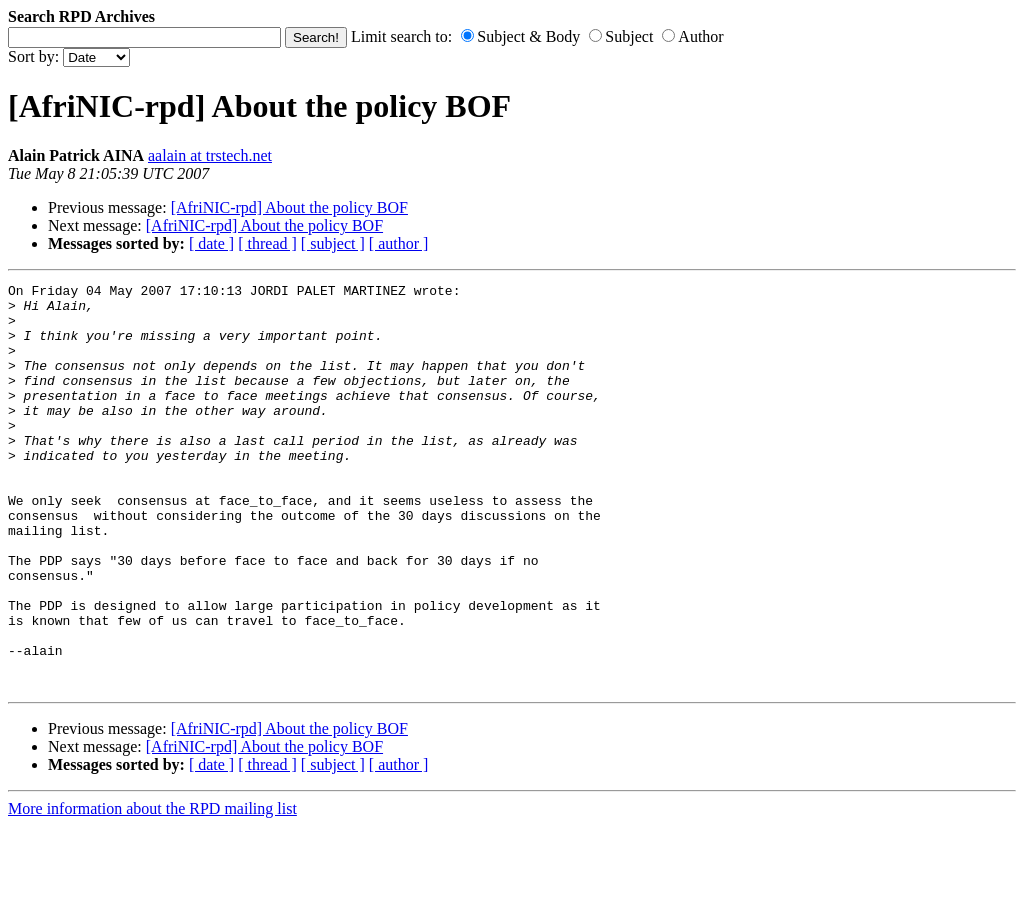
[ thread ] (267, 243)
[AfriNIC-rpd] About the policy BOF (289, 207)
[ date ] (211, 243)
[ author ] (399, 243)
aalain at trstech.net (210, 155)
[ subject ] (333, 243)
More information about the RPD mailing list (152, 889)
